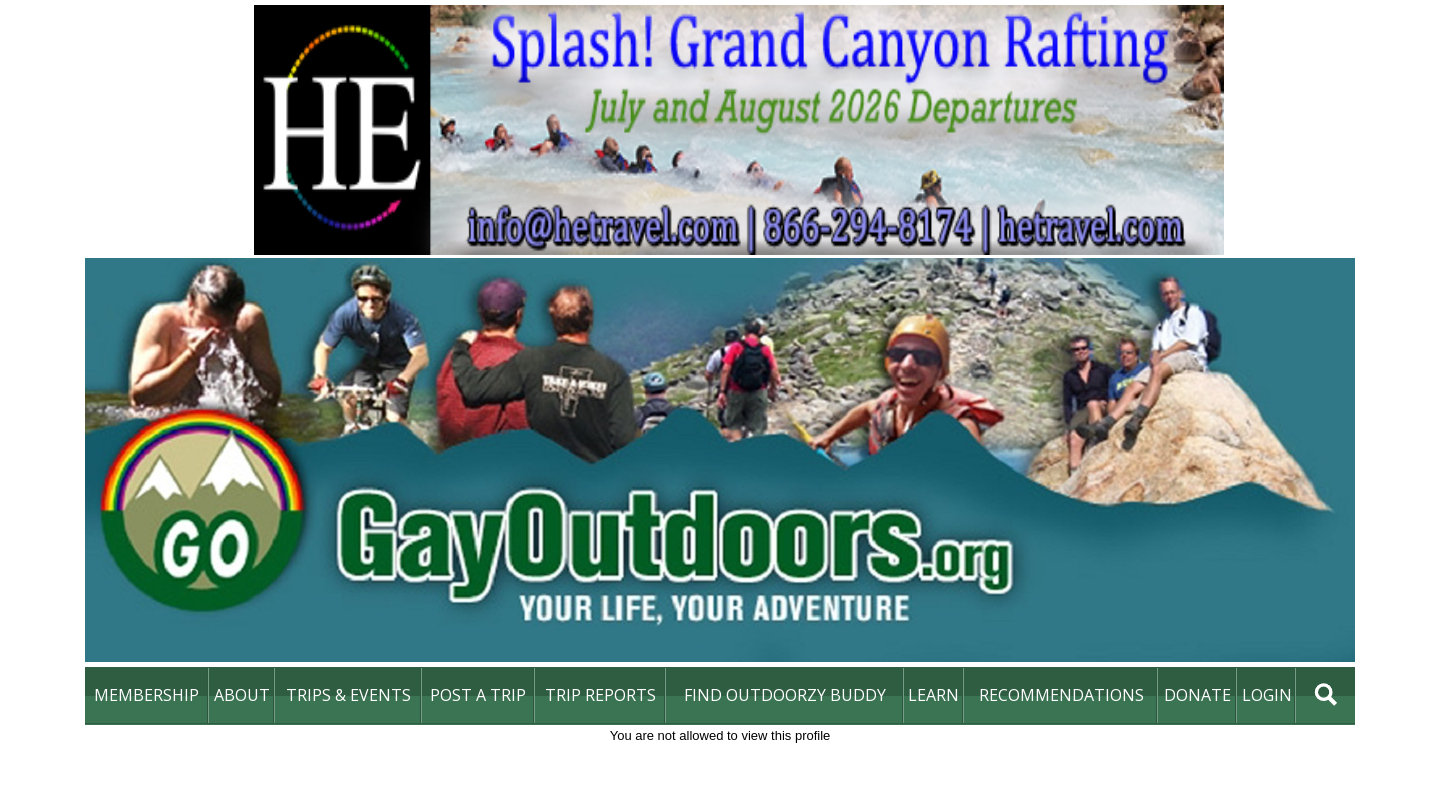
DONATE (1197, 695)
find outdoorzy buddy (785, 695)
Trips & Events (348, 695)
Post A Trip (478, 695)
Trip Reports (600, 695)
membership (146, 695)
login (1267, 695)
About (242, 695)
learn (933, 695)
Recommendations (1061, 695)
